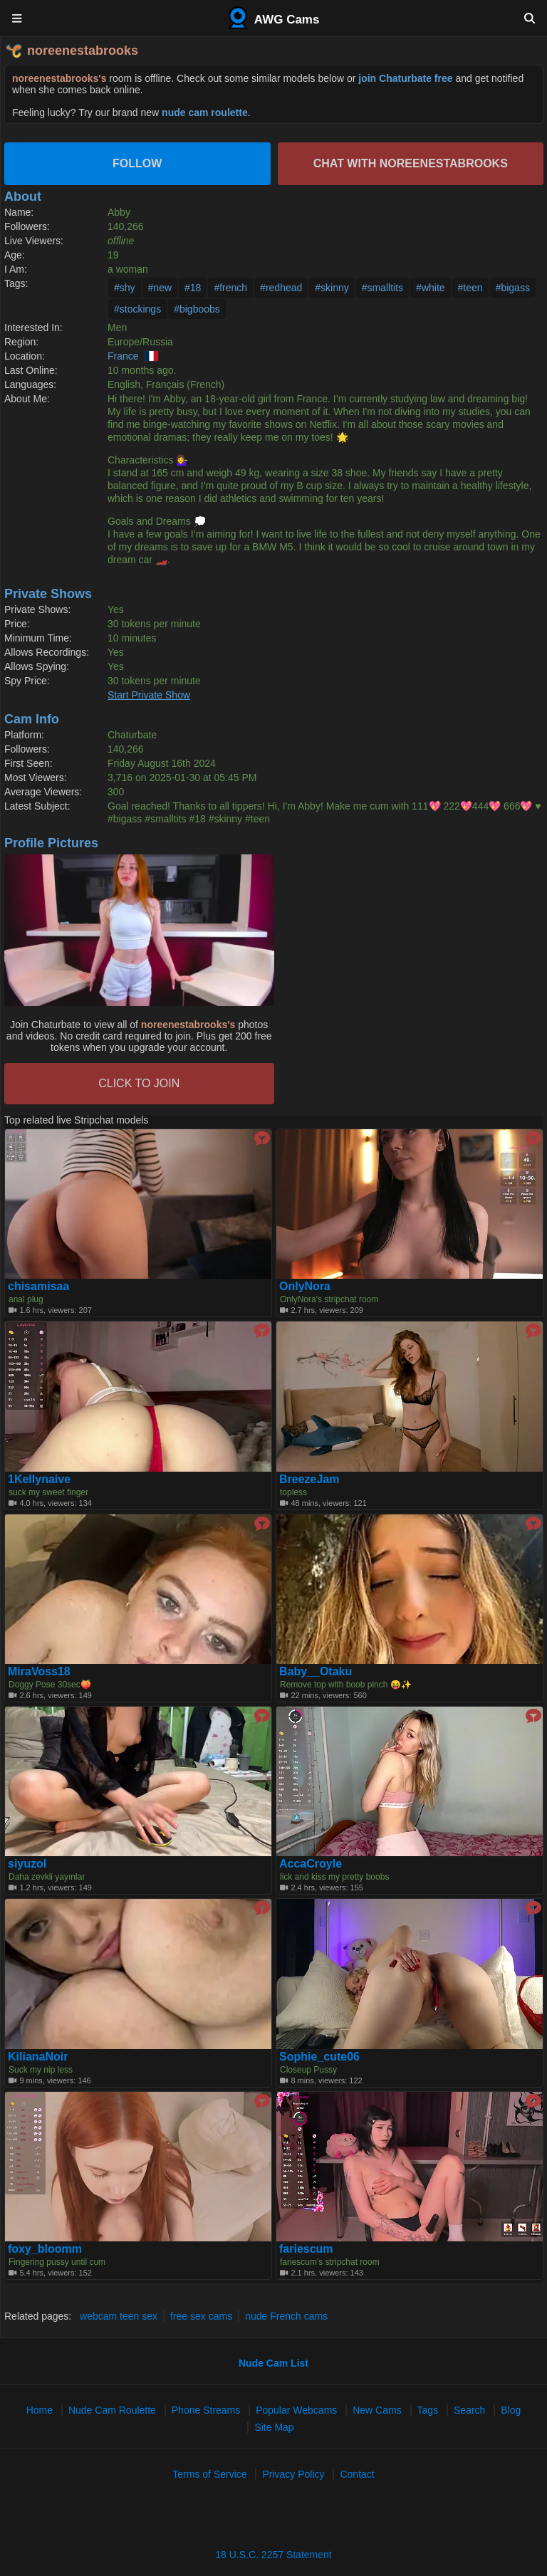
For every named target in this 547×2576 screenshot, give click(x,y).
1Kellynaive (39, 1479)
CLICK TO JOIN (138, 1083)
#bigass (513, 287)
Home (39, 2410)
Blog (511, 2410)
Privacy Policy (293, 2474)
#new (160, 287)
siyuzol (27, 1864)
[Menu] (17, 18)
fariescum (306, 2249)
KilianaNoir (38, 2057)
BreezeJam (309, 1479)
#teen (470, 287)
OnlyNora (304, 1286)
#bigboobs (197, 309)
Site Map (273, 2427)
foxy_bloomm (45, 2249)
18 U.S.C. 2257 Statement (273, 2554)
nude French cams (286, 2316)
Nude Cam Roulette (112, 2410)
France (123, 356)
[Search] (529, 18)
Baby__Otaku (315, 1671)
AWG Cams (274, 17)
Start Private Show (149, 695)
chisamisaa (38, 1286)
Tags (428, 2410)
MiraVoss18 (39, 1671)
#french (230, 287)
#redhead (281, 287)
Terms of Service (209, 2474)
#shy (124, 287)
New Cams (377, 2410)
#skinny (331, 287)
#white (430, 287)
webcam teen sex (118, 2316)
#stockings (137, 309)
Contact (357, 2474)
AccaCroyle (310, 1864)
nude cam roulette (205, 112)
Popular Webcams (296, 2410)
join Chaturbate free (405, 78)
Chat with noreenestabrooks (410, 163)
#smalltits (382, 287)
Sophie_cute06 (319, 2057)
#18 (192, 287)
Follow (137, 163)
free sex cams (201, 2316)
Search (469, 2410)
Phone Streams (206, 2410)
